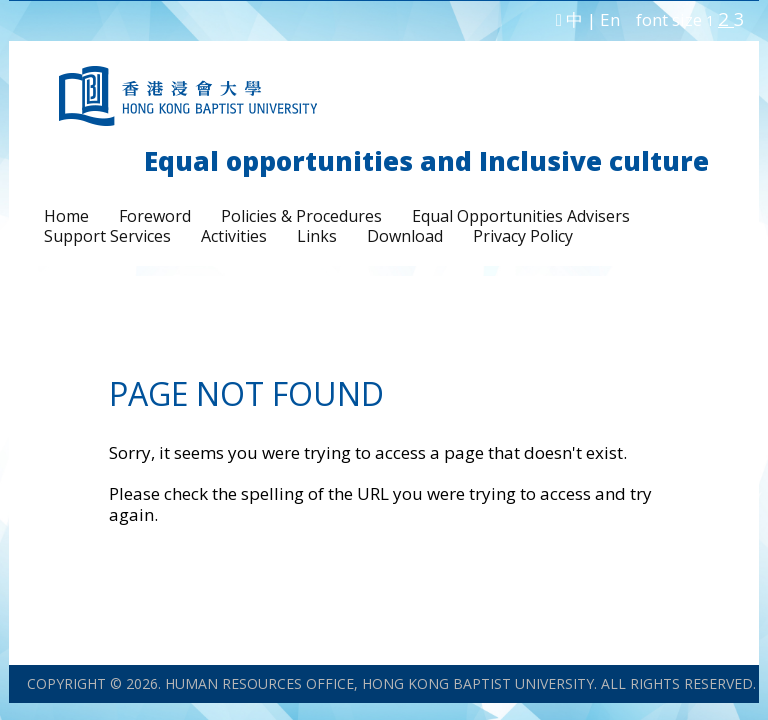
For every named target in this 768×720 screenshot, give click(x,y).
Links (317, 236)
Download (405, 236)
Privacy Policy (523, 236)
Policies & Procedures (301, 216)
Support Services (107, 236)
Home (66, 216)
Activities (234, 236)
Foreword (155, 216)
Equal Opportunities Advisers (521, 216)
